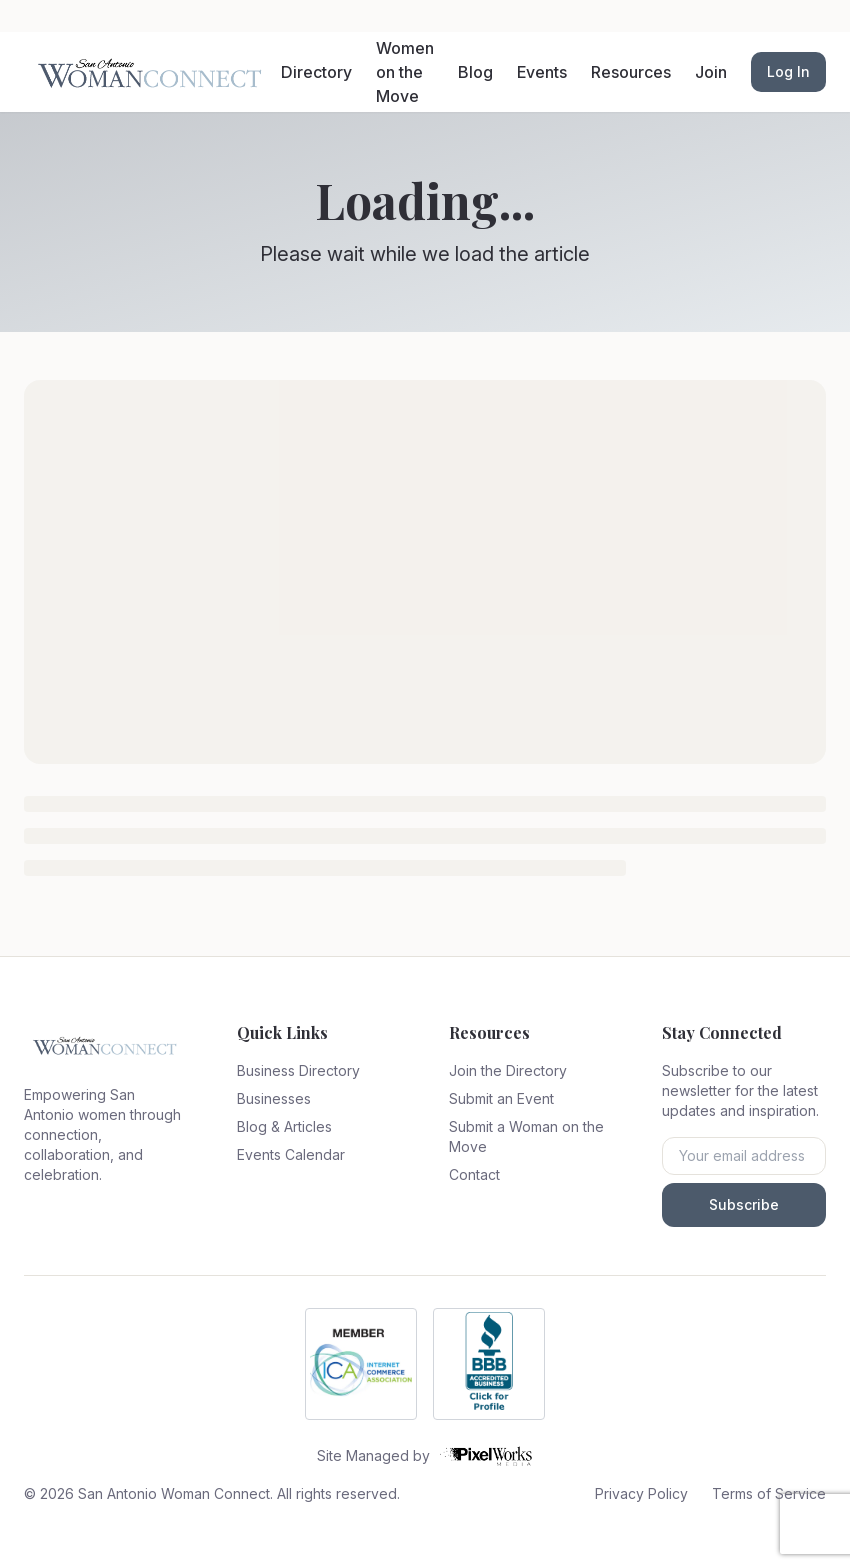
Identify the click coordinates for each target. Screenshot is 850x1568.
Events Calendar (291, 1154)
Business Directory (298, 1070)
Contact (474, 1174)
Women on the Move (405, 72)
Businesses (274, 1098)
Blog (475, 72)
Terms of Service (769, 1493)
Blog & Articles (284, 1126)
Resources (631, 72)
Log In (788, 71)
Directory (316, 72)
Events (542, 72)
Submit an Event (501, 1098)
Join (711, 72)
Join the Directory (508, 1070)
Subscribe (744, 1204)
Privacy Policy (641, 1493)
